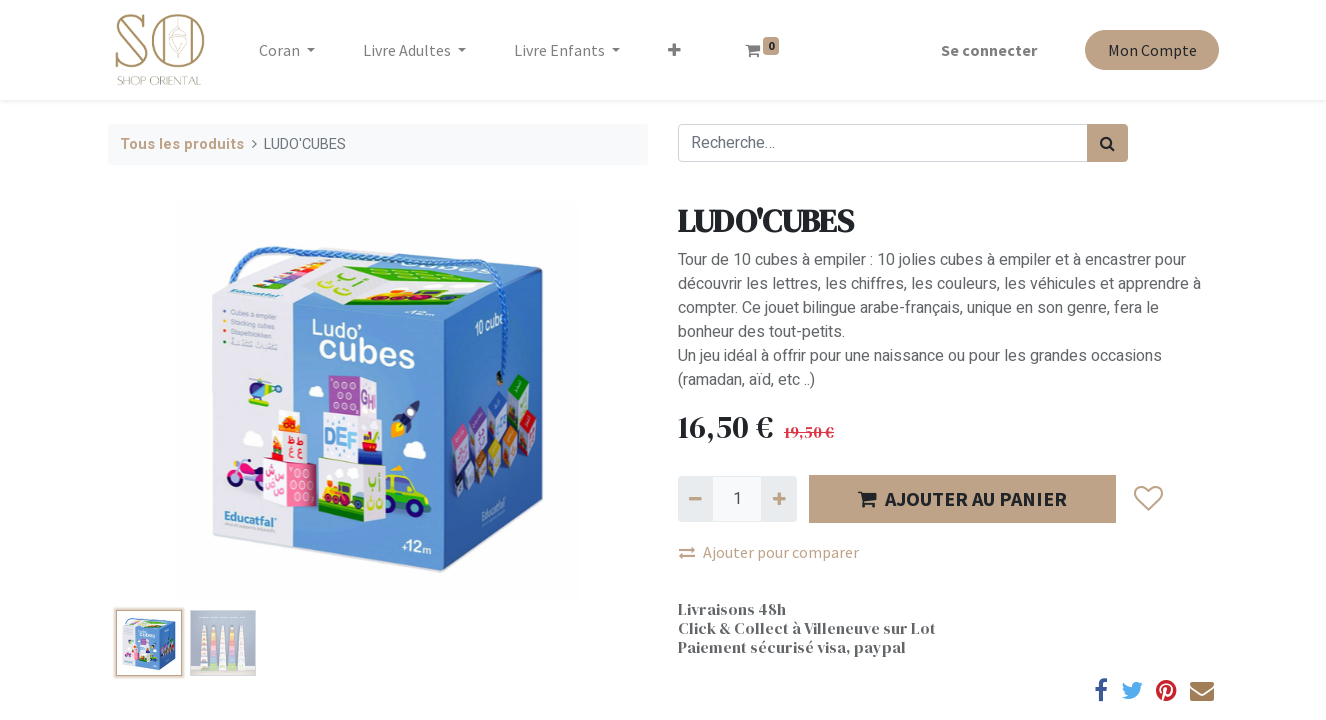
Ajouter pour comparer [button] (769, 552)
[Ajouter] (778, 499)
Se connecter (988, 50)
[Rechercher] (1107, 143)
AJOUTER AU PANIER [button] (962, 498)
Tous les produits (182, 144)
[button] (676, 50)
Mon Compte (1150, 50)
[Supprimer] (695, 499)
